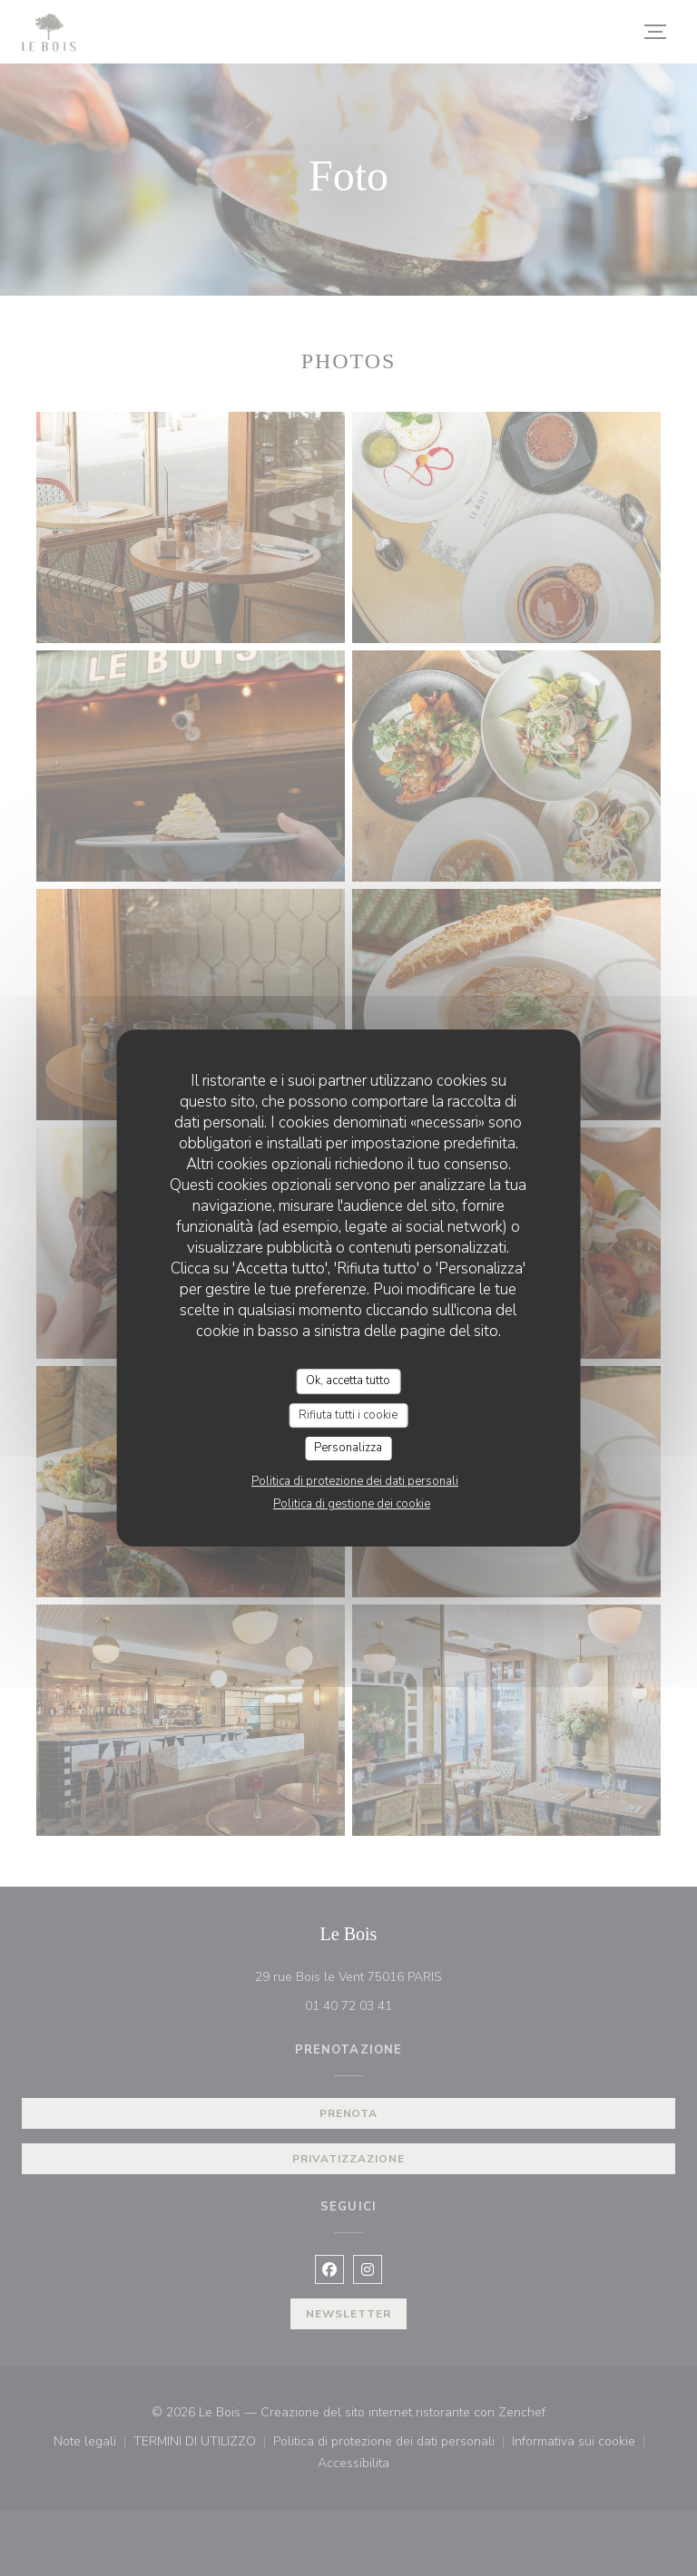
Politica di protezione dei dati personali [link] (354, 1481)
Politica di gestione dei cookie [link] (351, 1504)
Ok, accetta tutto (348, 1380)
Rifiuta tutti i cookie (348, 1415)
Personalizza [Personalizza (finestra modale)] (348, 1447)
